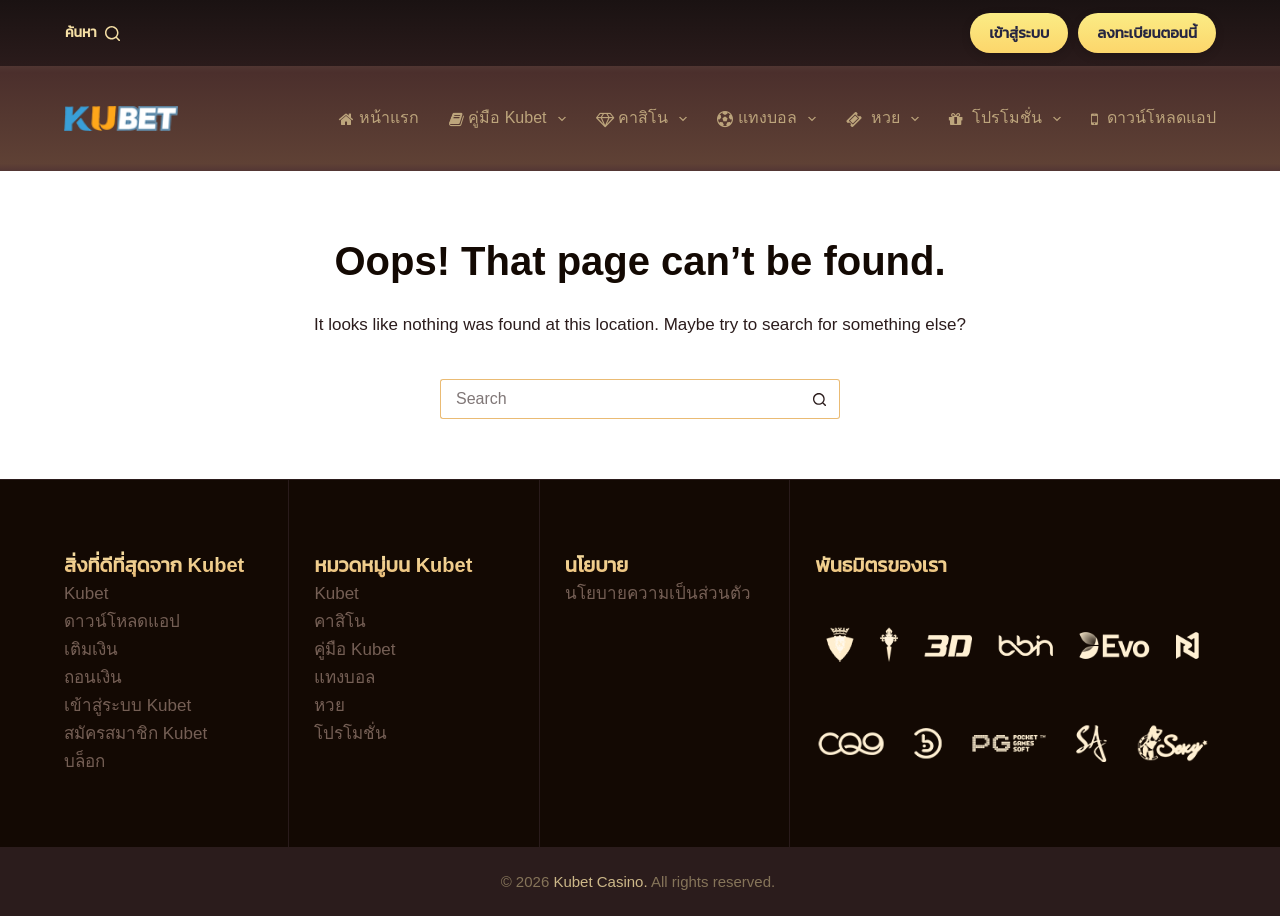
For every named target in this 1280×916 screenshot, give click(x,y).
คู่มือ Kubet (511, 119)
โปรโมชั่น (1009, 119)
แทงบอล (770, 119)
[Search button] (820, 399)
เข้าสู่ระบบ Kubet (127, 705)
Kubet (86, 593)
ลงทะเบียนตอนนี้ (1147, 32)
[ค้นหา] (92, 32)
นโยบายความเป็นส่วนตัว (658, 593)
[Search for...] (620, 399)
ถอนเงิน (93, 677)
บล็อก (84, 761)
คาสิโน (646, 119)
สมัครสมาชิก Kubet (135, 733)
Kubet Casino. (600, 881)
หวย (886, 119)
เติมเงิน (91, 649)
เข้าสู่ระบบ (1019, 32)
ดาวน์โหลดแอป (1153, 117)
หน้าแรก (378, 117)
